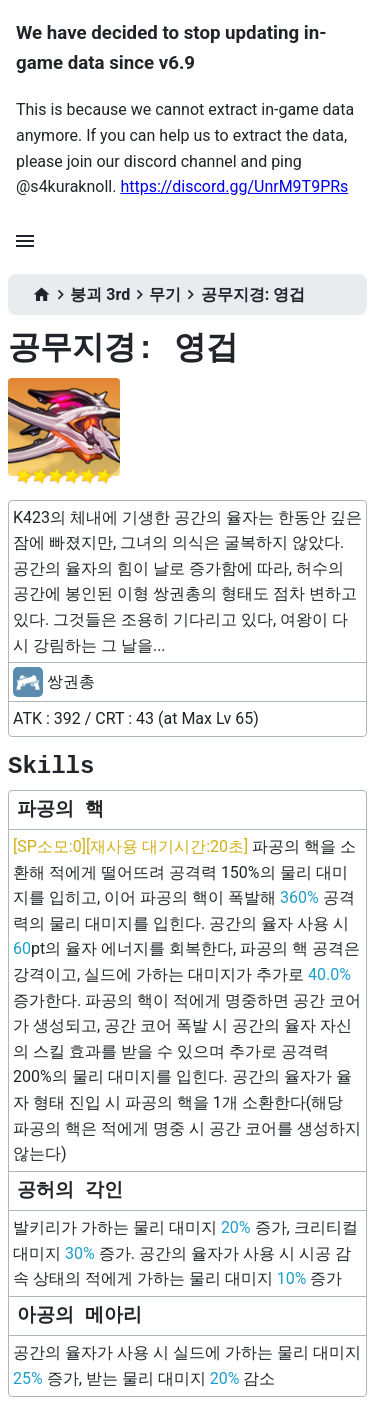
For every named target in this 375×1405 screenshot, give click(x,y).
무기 (165, 294)
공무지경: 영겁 (253, 294)
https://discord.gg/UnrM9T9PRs (234, 186)
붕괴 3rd (100, 294)
